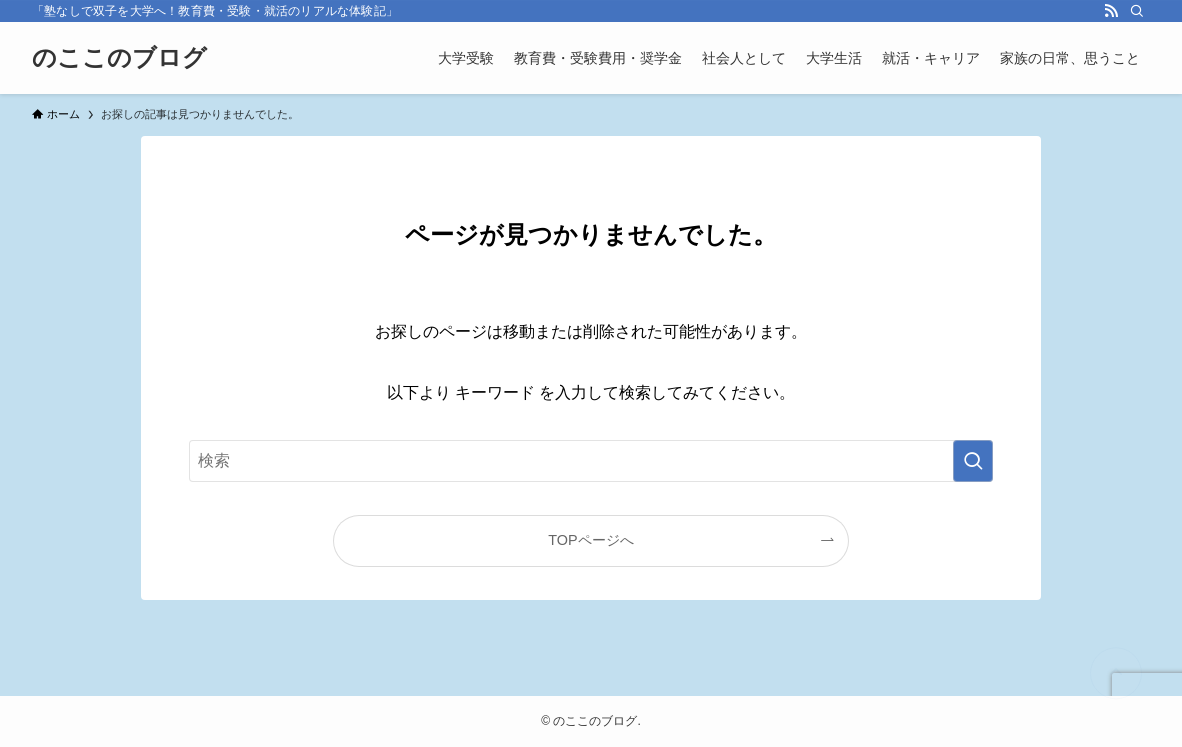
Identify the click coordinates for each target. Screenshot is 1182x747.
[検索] (1137, 11)
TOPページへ (590, 540)
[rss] (1111, 11)
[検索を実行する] (973, 461)
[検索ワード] (591, 461)
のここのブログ (119, 58)
